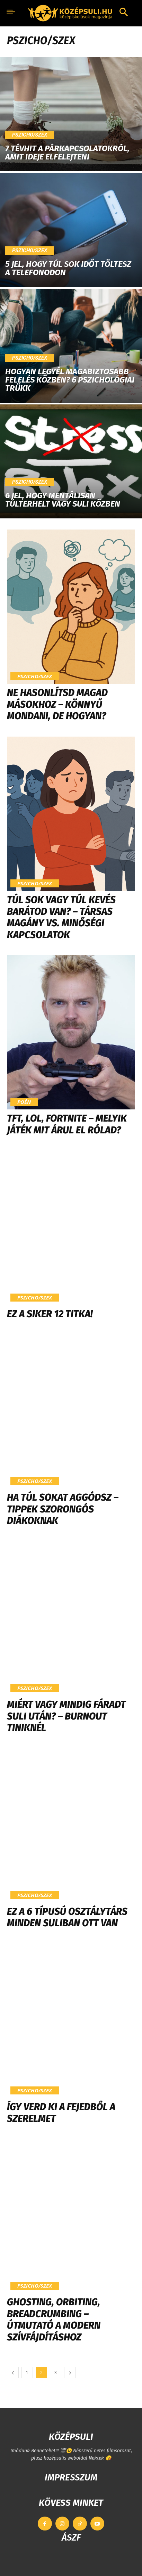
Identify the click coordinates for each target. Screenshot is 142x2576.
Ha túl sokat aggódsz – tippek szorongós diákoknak (62, 1509)
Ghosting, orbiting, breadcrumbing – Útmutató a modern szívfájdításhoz (53, 2319)
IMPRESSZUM (71, 2477)
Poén (24, 1101)
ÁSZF (71, 2537)
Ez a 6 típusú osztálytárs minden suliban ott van (67, 1917)
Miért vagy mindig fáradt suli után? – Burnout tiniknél (66, 1716)
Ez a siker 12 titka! (49, 1314)
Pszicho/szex (29, 135)
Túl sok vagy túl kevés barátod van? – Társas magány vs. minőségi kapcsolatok (61, 917)
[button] (123, 12)
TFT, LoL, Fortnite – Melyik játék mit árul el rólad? (67, 1124)
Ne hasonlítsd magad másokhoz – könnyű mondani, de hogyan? (57, 704)
